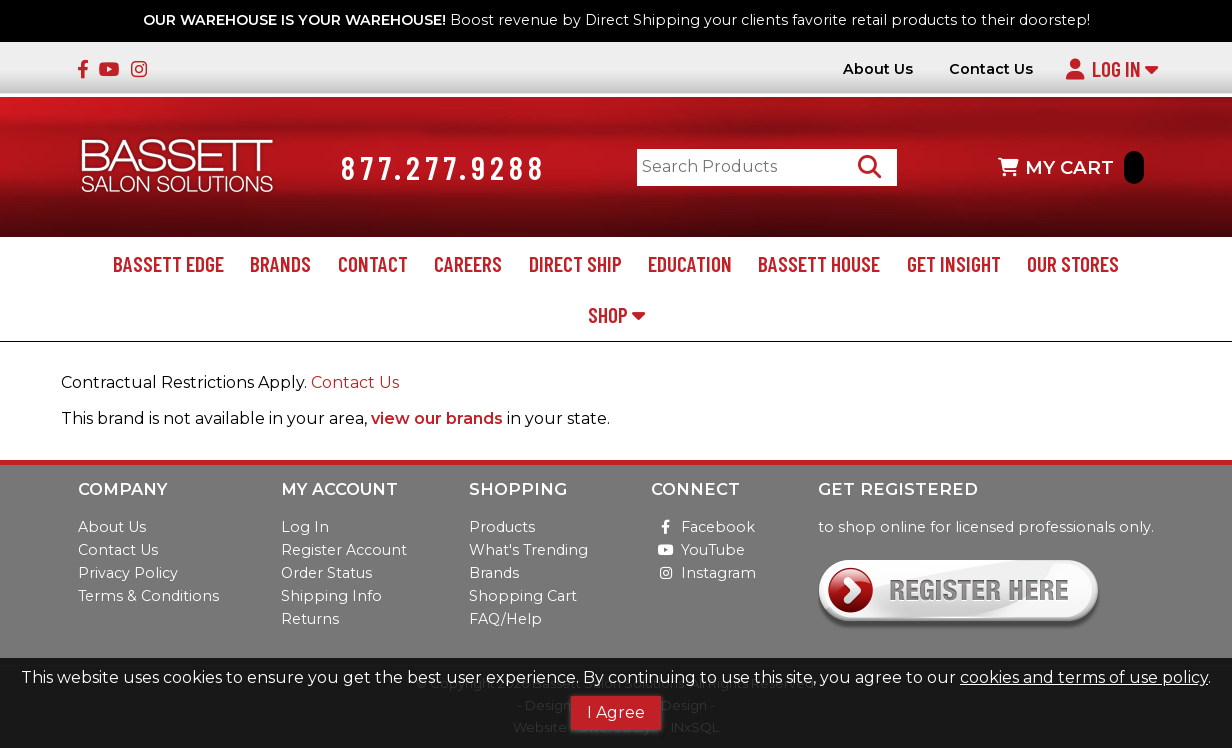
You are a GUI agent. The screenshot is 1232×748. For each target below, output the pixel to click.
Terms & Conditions (148, 596)
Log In (1111, 68)
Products (502, 527)
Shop (616, 314)
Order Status (326, 573)
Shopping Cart (523, 596)
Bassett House (819, 263)
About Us (878, 69)
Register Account (344, 550)
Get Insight (954, 263)
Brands (280, 263)
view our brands (437, 418)
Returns (310, 619)
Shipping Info (331, 596)
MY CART (1071, 167)
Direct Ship (575, 263)
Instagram (703, 573)
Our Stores (1073, 263)
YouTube (698, 550)
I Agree (616, 712)
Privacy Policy (128, 573)
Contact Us (991, 69)
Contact (373, 263)
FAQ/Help (505, 619)
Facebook (703, 527)
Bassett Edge (168, 263)
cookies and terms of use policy (1084, 677)
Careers (468, 263)
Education (690, 263)
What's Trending (528, 550)
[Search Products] (869, 167)
